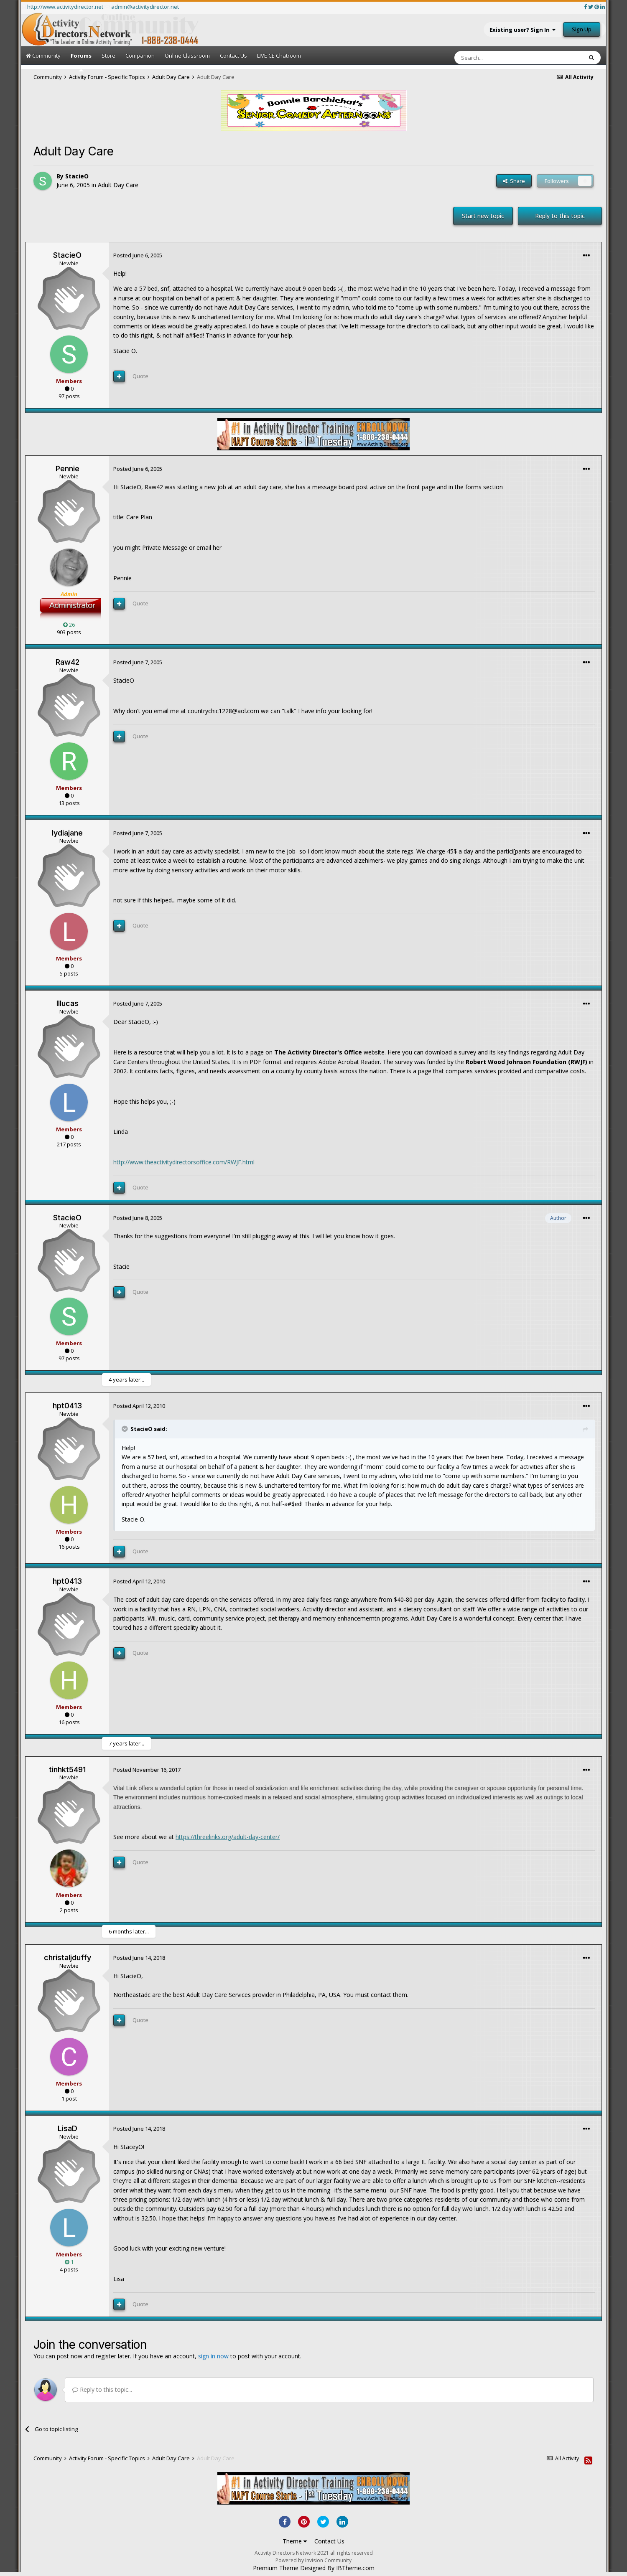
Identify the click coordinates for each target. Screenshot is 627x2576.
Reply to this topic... (102, 2389)
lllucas (67, 1003)
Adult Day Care (118, 185)
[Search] (498, 57)
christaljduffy (67, 1957)
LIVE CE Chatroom (279, 55)
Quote (140, 376)
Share (514, 181)
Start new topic (483, 216)
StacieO (77, 176)
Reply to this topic (560, 216)
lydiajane (67, 832)
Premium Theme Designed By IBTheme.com (314, 2568)
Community (43, 55)
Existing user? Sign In (522, 29)
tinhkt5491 (67, 1769)
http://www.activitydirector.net (65, 6)
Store (108, 55)
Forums (81, 61)
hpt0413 (67, 1405)
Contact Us (233, 55)
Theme (295, 2541)
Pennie (67, 468)
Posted (137, 255)
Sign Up (581, 29)
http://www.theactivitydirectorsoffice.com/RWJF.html (184, 1162)
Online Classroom (187, 55)
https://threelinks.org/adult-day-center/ (228, 1837)
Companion (140, 55)
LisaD (67, 2128)
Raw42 (67, 662)
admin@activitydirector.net (145, 6)
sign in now (213, 2356)
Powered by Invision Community (313, 2560)
